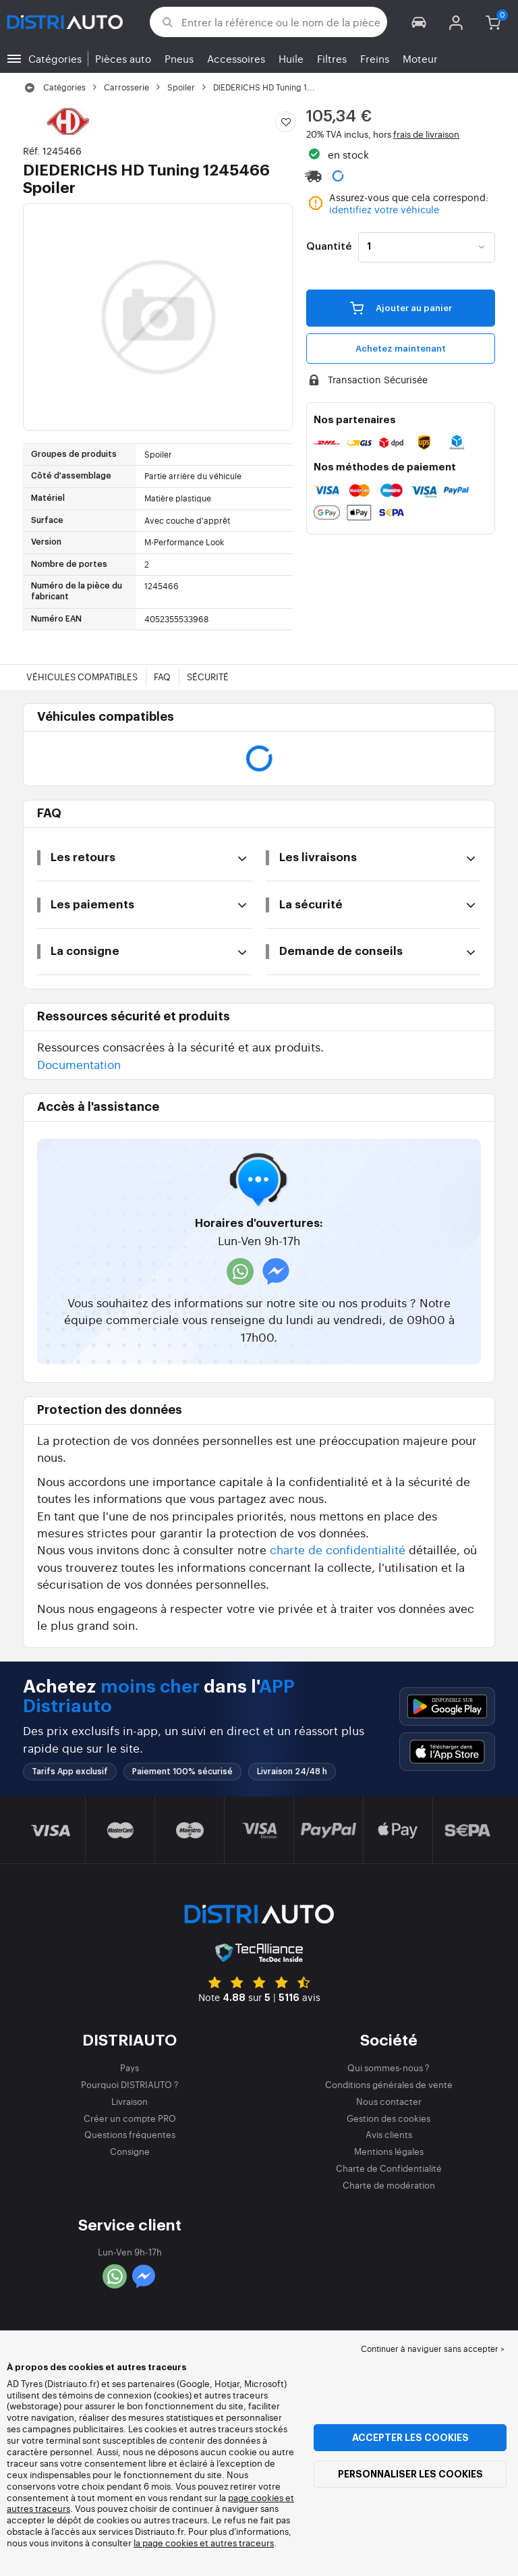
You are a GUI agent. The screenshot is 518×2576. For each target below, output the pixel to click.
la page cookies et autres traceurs (204, 2542)
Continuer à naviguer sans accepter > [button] (433, 2348)
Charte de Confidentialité (389, 2168)
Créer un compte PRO (130, 2118)
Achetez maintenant (400, 348)
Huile (291, 58)
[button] (419, 22)
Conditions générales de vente (389, 2084)
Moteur (420, 58)
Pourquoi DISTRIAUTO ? (130, 2084)
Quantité (328, 247)
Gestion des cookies (388, 2118)
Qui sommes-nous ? (388, 2067)
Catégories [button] (55, 58)
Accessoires (236, 58)
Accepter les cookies (410, 2437)
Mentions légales (389, 2151)
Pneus (179, 58)
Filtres (332, 58)
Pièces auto (123, 58)
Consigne (130, 2151)
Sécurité (208, 676)
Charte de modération (389, 2185)
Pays (129, 2067)
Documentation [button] (79, 1064)
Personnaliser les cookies (410, 2474)
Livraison (129, 2101)
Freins (374, 58)
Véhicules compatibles (82, 676)
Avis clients (389, 2134)
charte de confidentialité (337, 1549)
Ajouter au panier (401, 307)
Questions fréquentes (129, 2134)
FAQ (162, 676)
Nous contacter (389, 2101)
